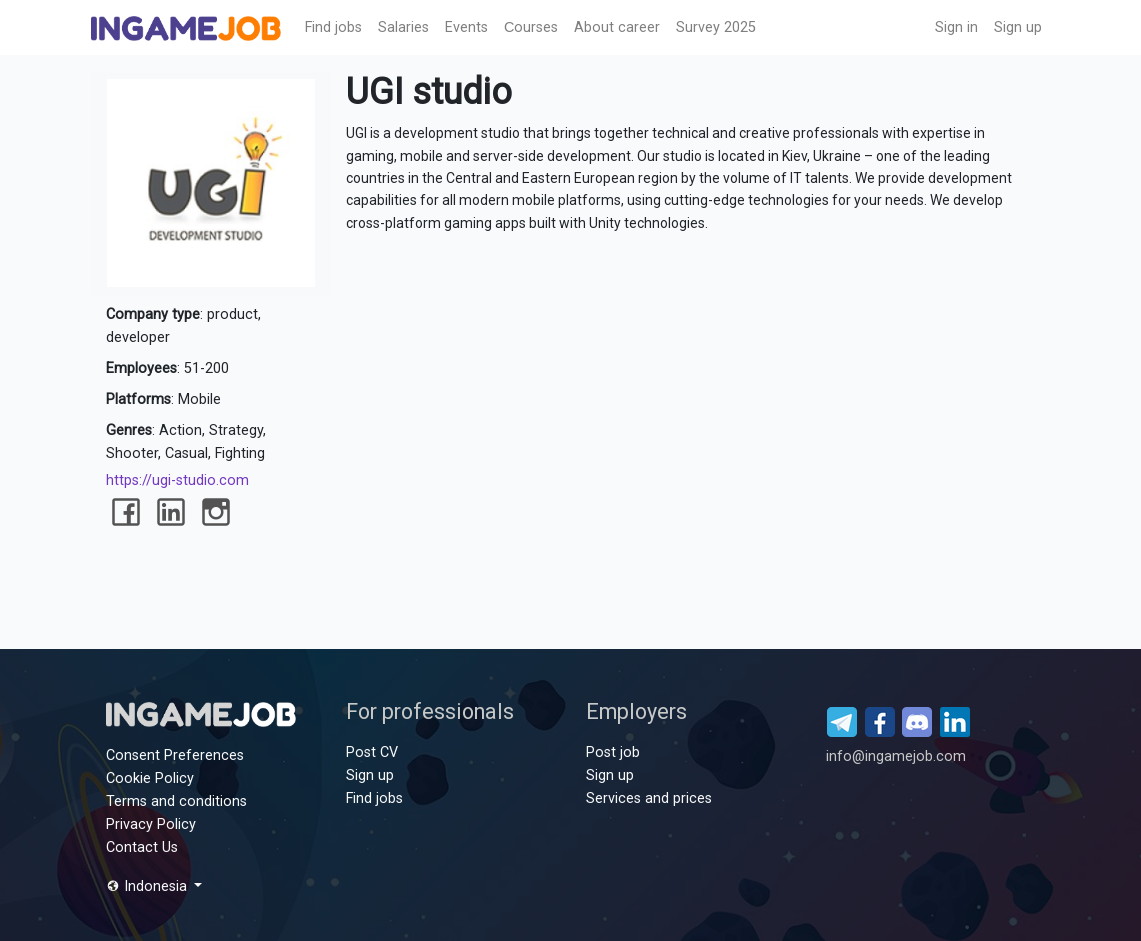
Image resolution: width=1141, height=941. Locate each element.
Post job (613, 752)
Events (466, 27)
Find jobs (333, 27)
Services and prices (649, 798)
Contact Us (142, 847)
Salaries (403, 27)
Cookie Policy (150, 778)
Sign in (956, 27)
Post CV (372, 752)
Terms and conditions (176, 801)
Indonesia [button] (148, 886)
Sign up (1018, 27)
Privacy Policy (151, 824)
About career (617, 27)
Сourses (531, 27)
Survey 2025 (716, 27)
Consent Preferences (175, 755)
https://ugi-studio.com (177, 480)
